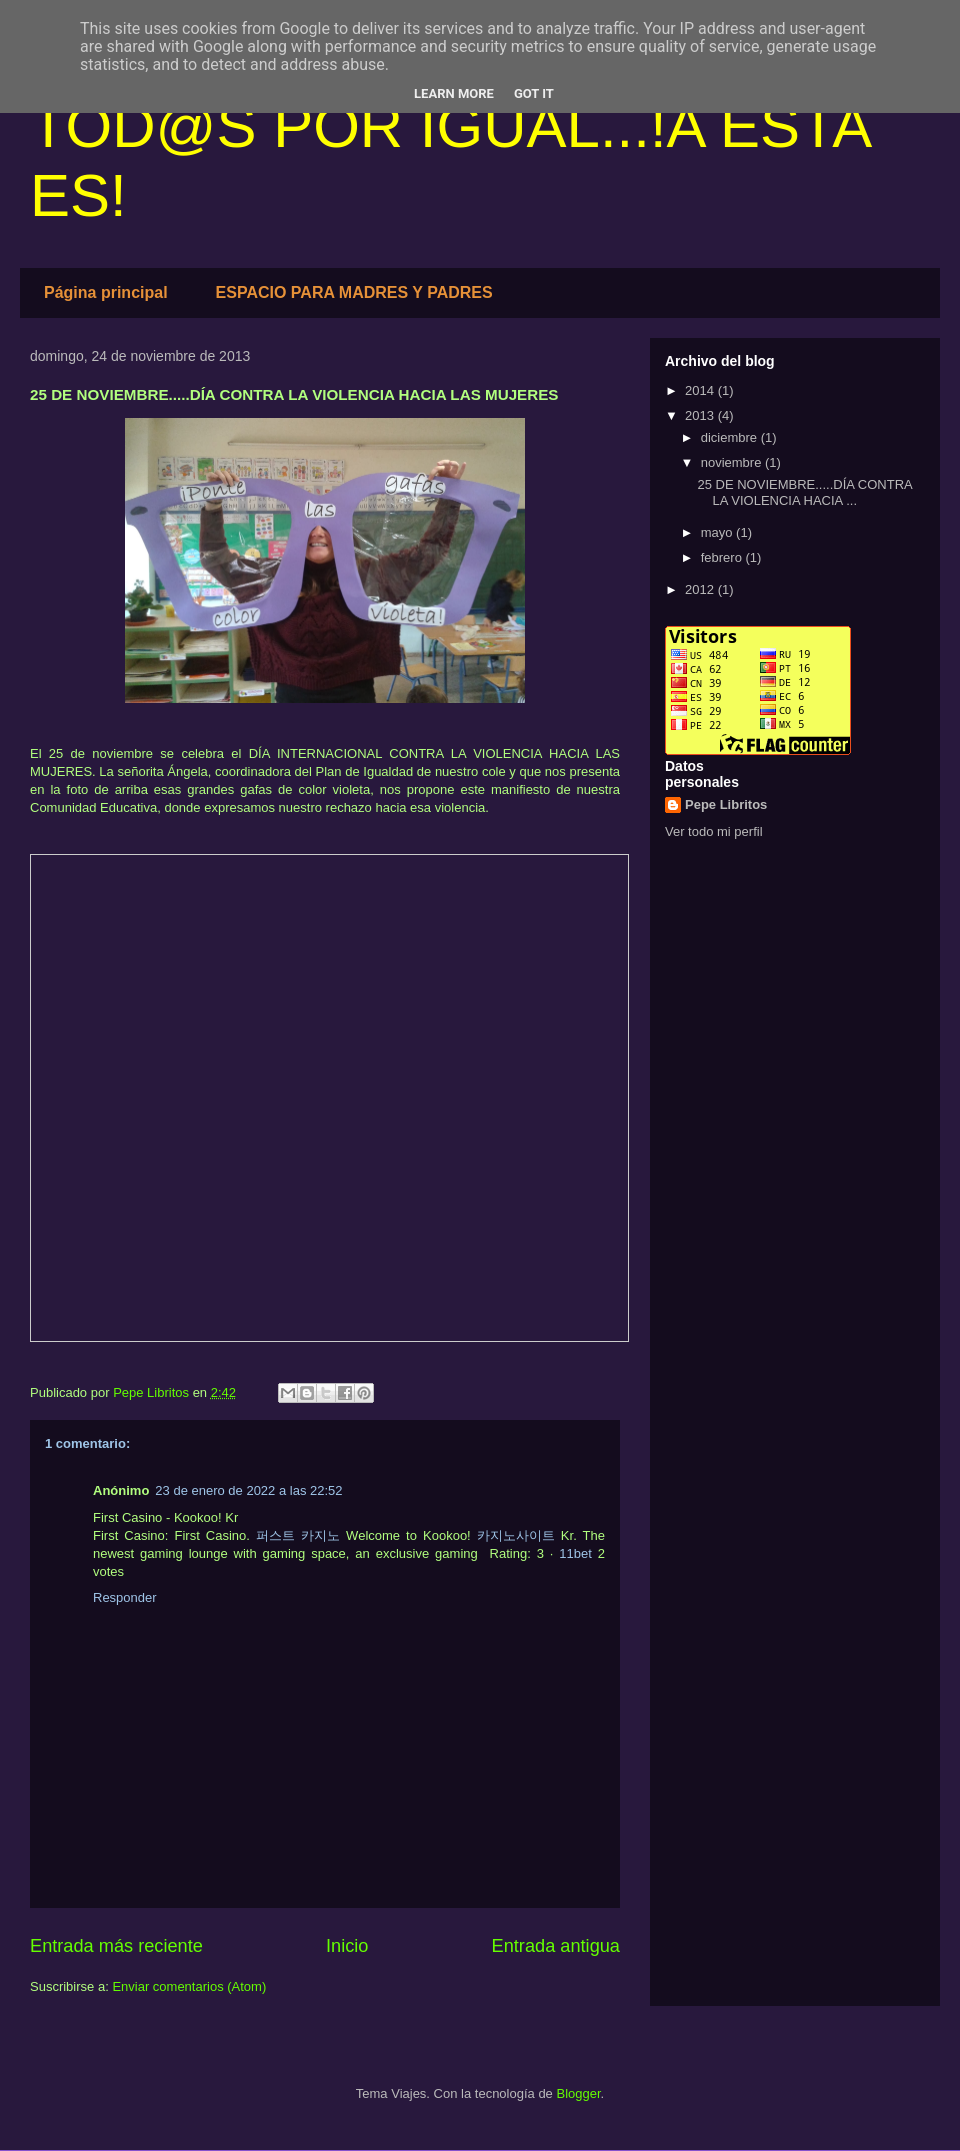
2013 (701, 415)
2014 (701, 390)
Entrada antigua (556, 1946)
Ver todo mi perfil (714, 831)
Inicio (347, 1946)
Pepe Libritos (726, 804)
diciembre (731, 437)
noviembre (733, 462)
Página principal (106, 292)
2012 (701, 589)
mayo (718, 532)
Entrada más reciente (116, 1946)
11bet (575, 1553)
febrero (723, 557)
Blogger (578, 2093)
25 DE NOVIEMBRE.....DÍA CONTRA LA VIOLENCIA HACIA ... (804, 492)
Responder (125, 1597)
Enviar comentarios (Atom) (189, 1986)
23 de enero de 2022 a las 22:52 (248, 1490)
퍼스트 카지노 (298, 1535)
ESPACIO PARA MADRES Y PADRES (354, 292)
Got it (534, 93)
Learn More (454, 93)
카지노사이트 (516, 1535)
